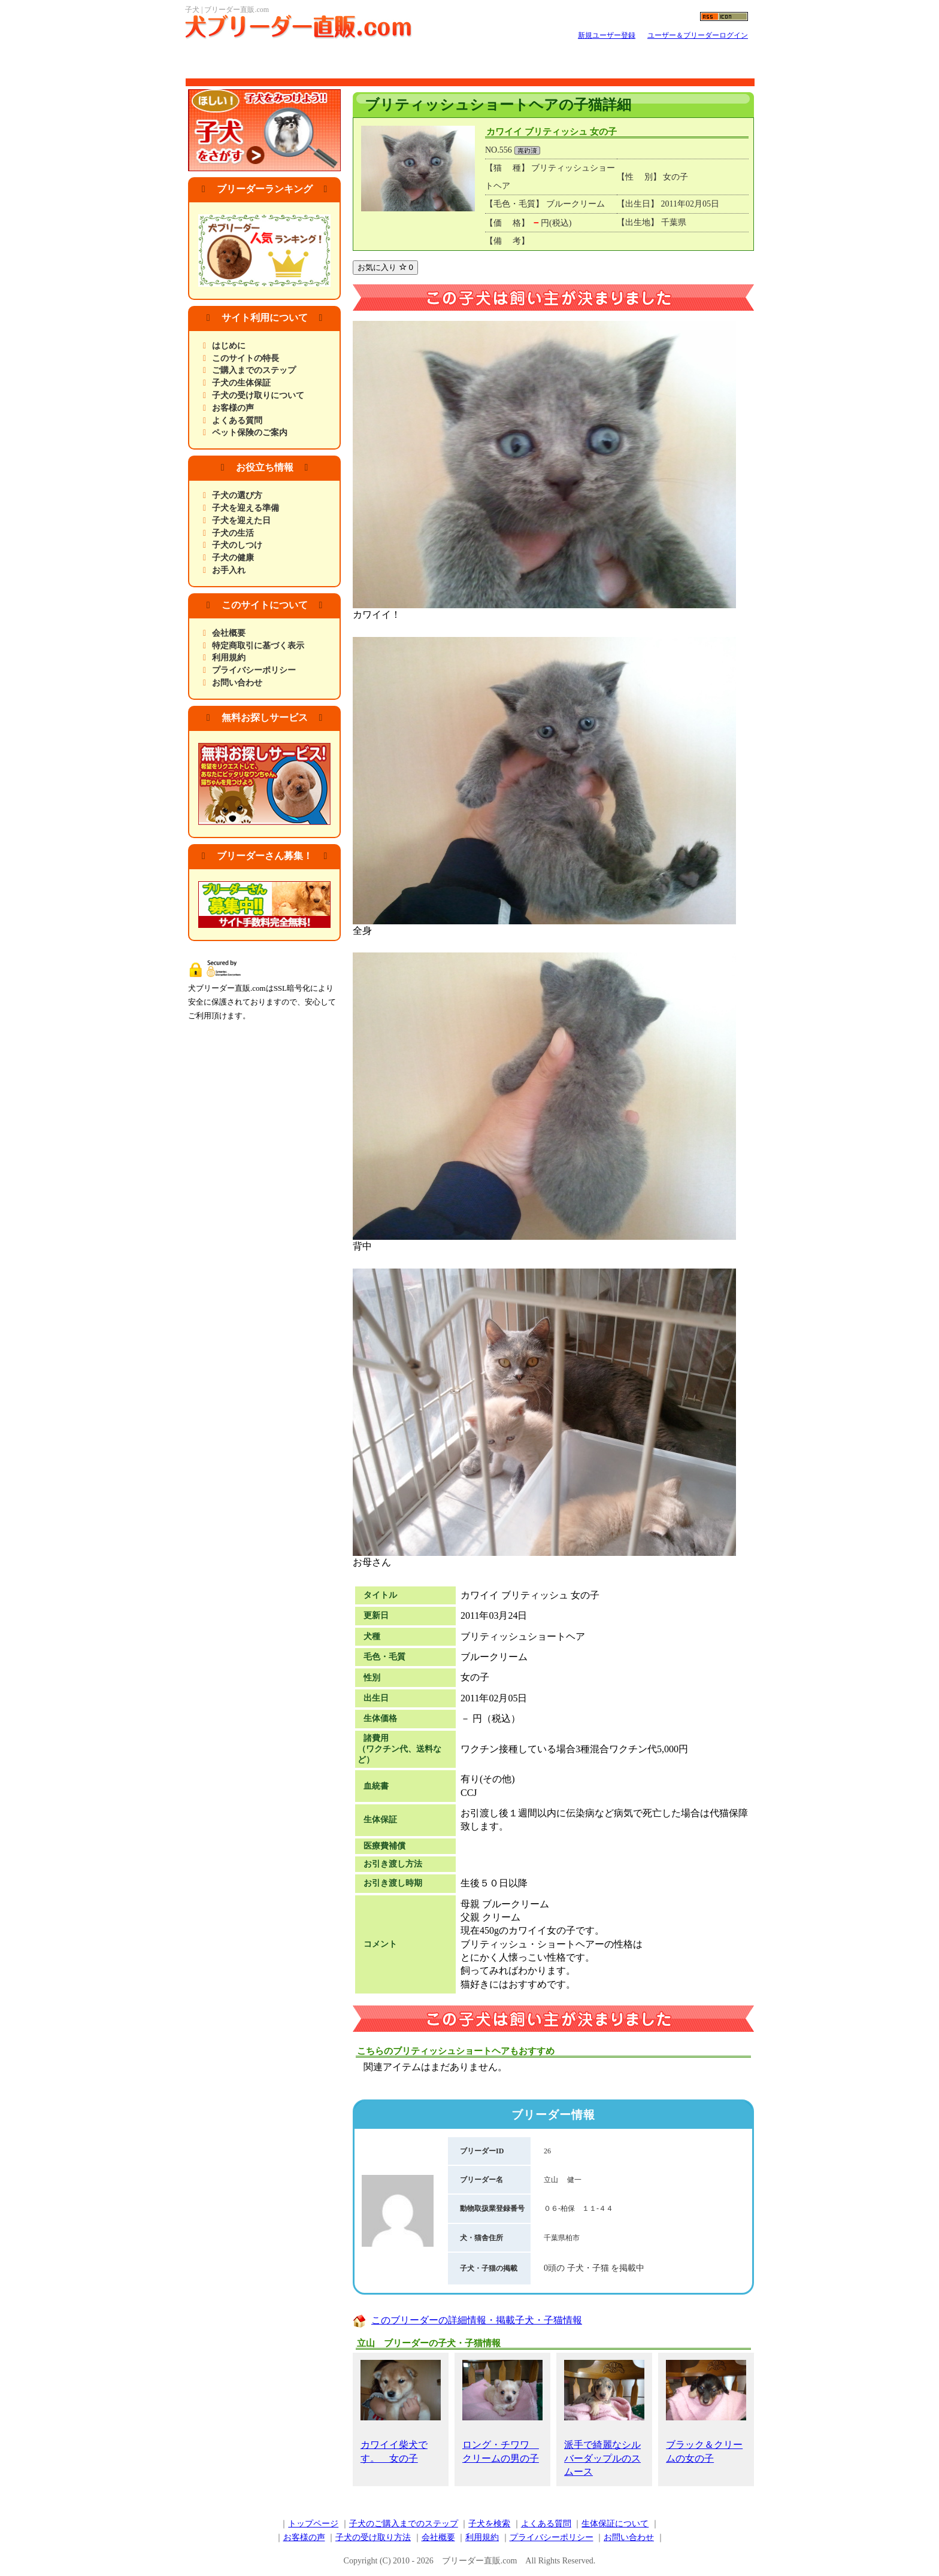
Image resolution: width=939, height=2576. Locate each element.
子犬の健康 (233, 557)
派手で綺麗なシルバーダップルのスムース (604, 2418)
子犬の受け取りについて (258, 395)
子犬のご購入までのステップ (403, 2523)
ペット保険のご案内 (249, 432)
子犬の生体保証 (241, 382)
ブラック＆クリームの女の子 (706, 2411)
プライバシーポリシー (254, 670)
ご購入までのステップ (254, 370)
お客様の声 (233, 407)
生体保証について (615, 2523)
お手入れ (229, 570)
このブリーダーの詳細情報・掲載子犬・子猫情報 (476, 2320)
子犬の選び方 (237, 495)
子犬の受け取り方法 (373, 2537)
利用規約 (229, 657)
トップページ (313, 2523)
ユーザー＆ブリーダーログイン (697, 35)
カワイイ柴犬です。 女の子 (401, 2411)
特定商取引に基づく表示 (258, 645)
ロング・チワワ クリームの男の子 (502, 2411)
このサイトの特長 (245, 358)
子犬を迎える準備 (245, 507)
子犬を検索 (489, 2523)
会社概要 (229, 633)
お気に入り (385, 267)
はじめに (229, 345)
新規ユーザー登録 (606, 35)
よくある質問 (237, 420)
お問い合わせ (237, 682)
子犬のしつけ (237, 545)
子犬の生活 (233, 533)
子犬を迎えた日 (241, 520)
